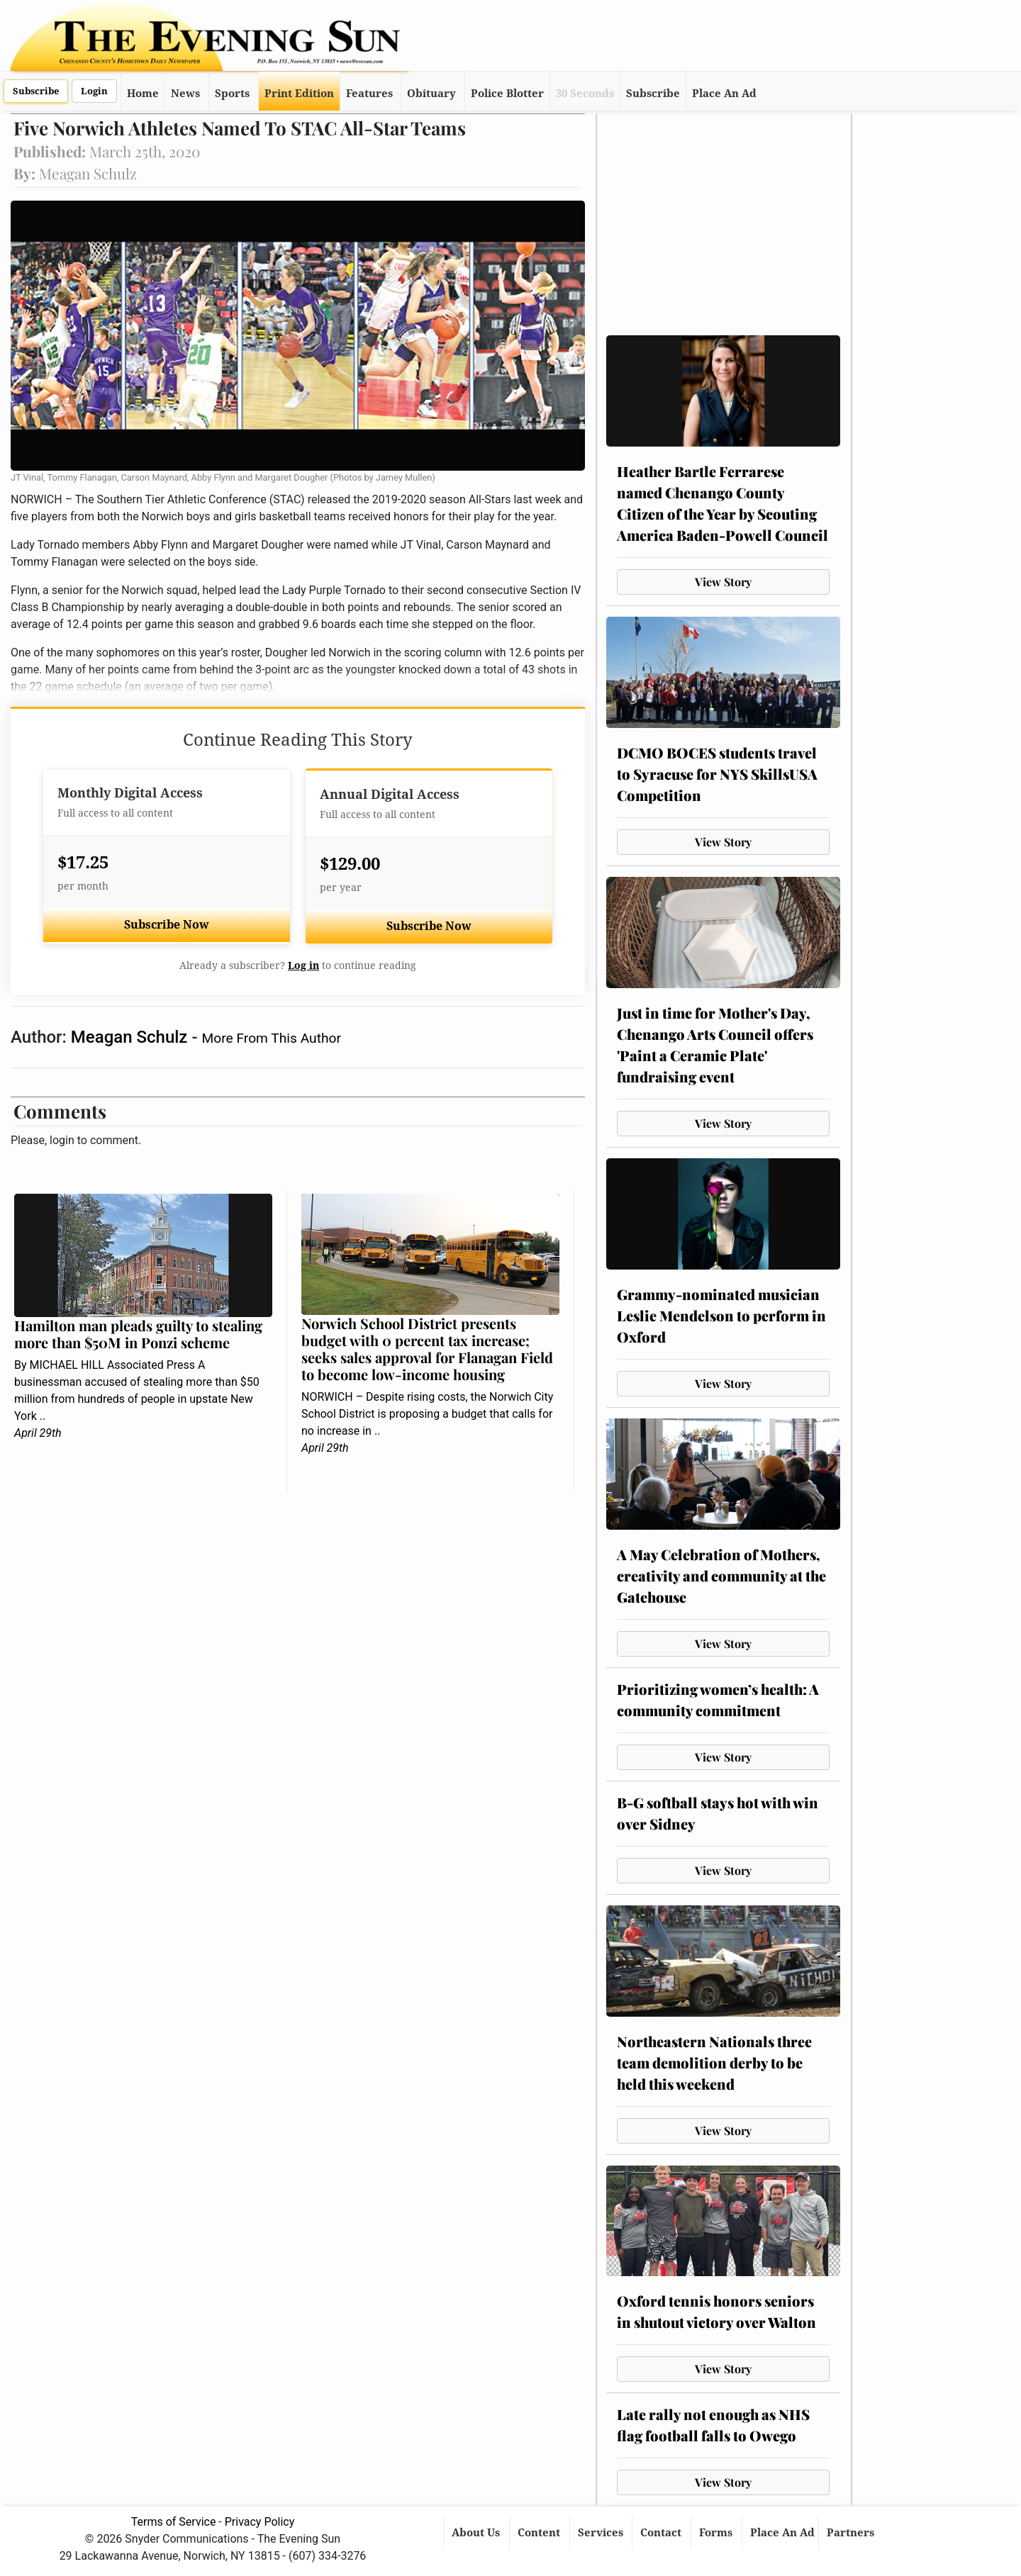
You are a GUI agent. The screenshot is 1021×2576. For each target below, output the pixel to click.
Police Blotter (507, 93)
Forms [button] (717, 2532)
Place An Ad (724, 93)
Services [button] (602, 2532)
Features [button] (369, 93)
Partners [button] (852, 2532)
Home (143, 93)
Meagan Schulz (131, 1037)
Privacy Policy (260, 2522)
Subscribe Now (166, 924)
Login (94, 91)
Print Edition (299, 93)
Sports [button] (232, 93)
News (185, 93)
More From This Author (271, 1038)
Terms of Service (173, 2522)
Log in (303, 965)
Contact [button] (662, 2532)
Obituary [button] (431, 93)
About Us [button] (477, 2532)
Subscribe (36, 91)
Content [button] (540, 2532)
